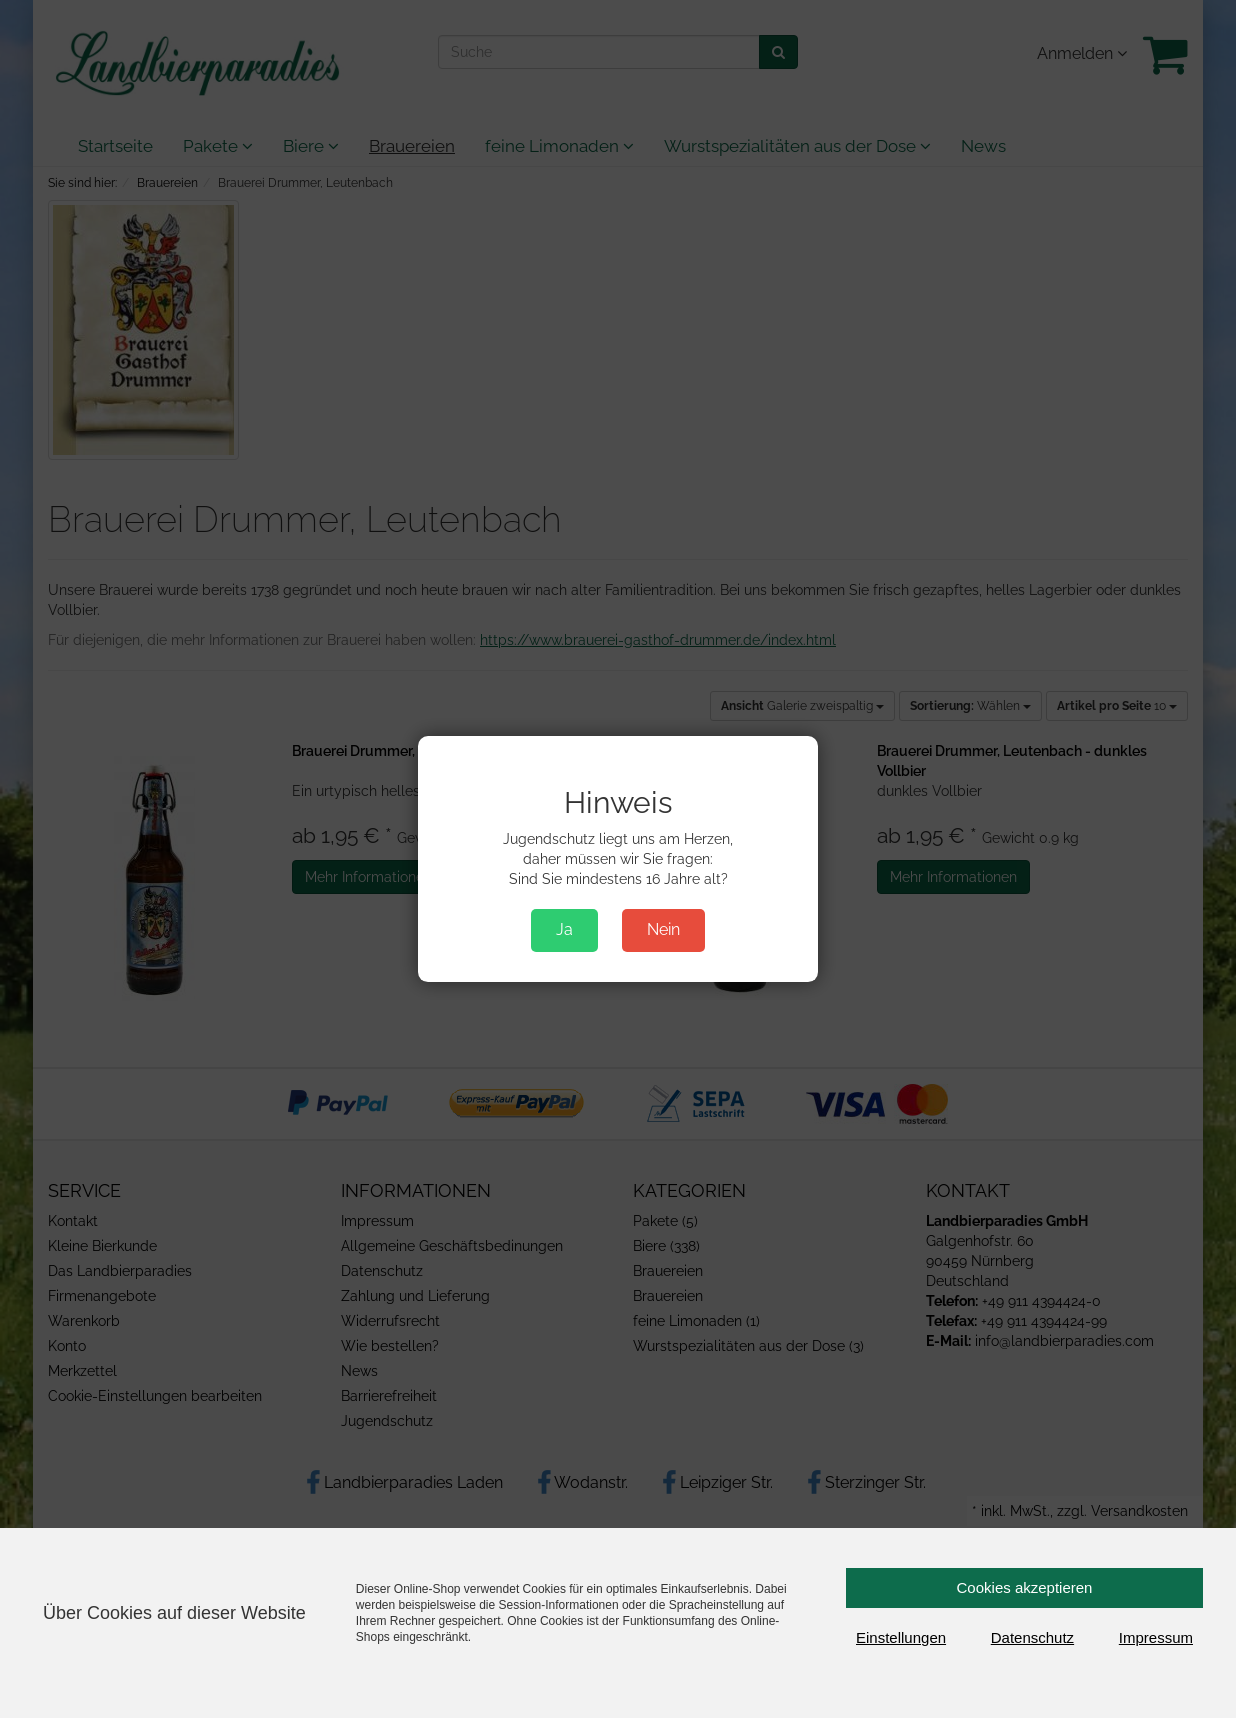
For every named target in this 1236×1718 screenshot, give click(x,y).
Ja (564, 929)
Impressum (1156, 1637)
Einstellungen (901, 1637)
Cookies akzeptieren (1025, 1587)
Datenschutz (1032, 1637)
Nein (663, 929)
